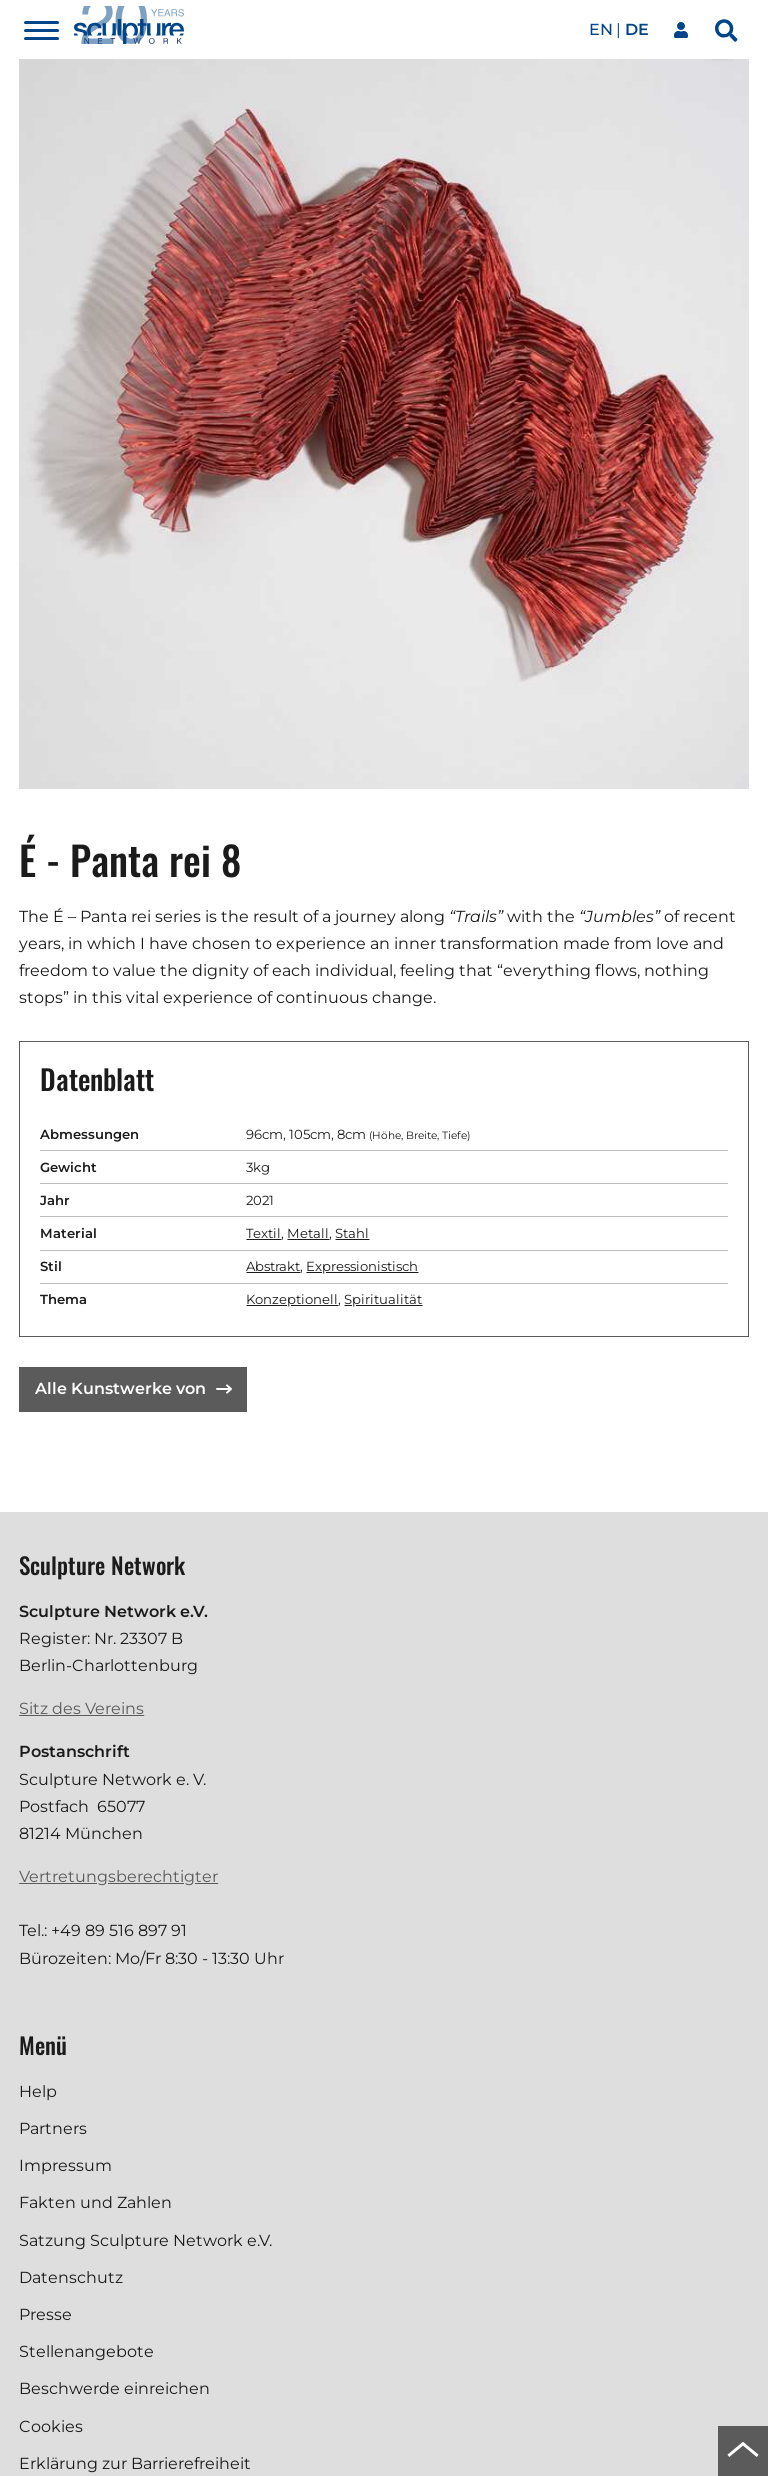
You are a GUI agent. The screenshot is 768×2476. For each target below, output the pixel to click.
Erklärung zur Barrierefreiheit (135, 2463)
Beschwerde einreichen (114, 2388)
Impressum (65, 2165)
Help (38, 2091)
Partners (53, 2128)
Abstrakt (273, 1266)
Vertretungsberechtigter (118, 1876)
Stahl (352, 1233)
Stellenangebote (86, 2351)
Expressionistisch (362, 1266)
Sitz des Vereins (81, 1708)
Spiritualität (383, 1299)
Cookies (51, 2426)
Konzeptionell (292, 1299)
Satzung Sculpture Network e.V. (145, 2240)
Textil (263, 1233)
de (637, 29)
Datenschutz (71, 2277)
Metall (308, 1233)
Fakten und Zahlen (95, 2202)
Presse (45, 2314)
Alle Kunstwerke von (133, 1388)
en (601, 29)
